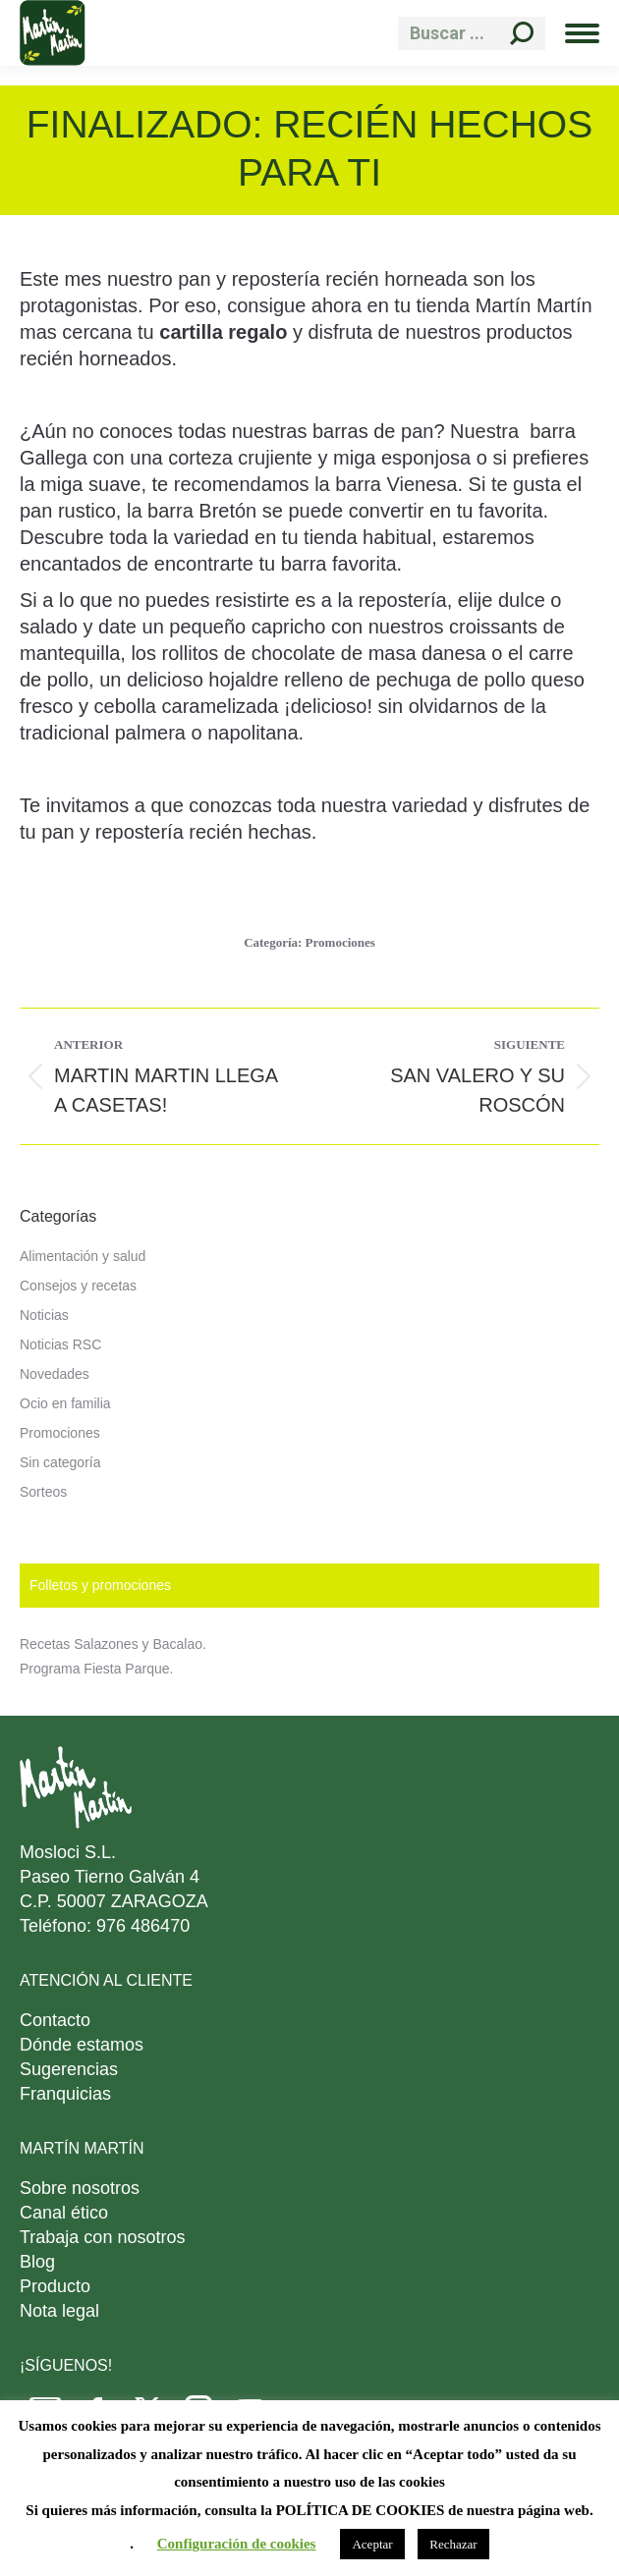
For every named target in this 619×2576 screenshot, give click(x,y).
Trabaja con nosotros (102, 2237)
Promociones (340, 942)
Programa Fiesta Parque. (96, 1668)
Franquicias (65, 2094)
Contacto (55, 2020)
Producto (55, 2286)
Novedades (54, 1374)
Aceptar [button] (372, 2544)
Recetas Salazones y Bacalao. (113, 1644)
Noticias (44, 1315)
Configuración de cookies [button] (236, 2543)
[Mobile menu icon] (582, 33)
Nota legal (59, 2311)
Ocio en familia (65, 1403)
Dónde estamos (81, 2045)
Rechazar (453, 2544)
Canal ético (64, 2212)
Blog (37, 2262)
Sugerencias (69, 2069)
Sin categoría (60, 1462)
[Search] (471, 33)
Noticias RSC (60, 1344)
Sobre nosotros (80, 2188)
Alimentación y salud (82, 1256)
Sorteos (43, 1492)
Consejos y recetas (78, 1285)
